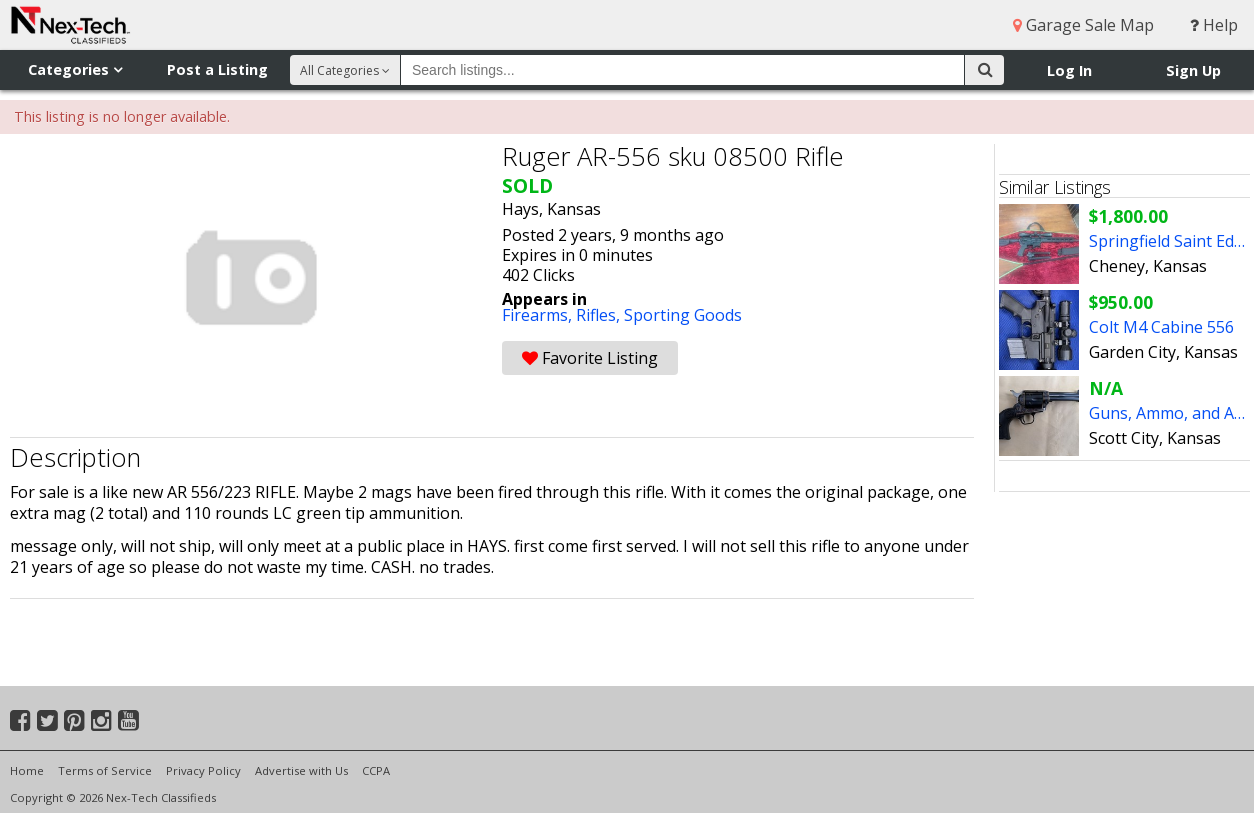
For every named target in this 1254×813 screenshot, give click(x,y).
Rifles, (600, 315)
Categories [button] (75, 69)
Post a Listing (217, 69)
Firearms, (539, 315)
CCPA (376, 770)
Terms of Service (105, 770)
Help (1214, 25)
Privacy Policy (203, 770)
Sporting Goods (683, 315)
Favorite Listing (590, 358)
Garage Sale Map (1083, 25)
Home (27, 770)
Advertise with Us (301, 770)
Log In (1069, 70)
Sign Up (1193, 70)
